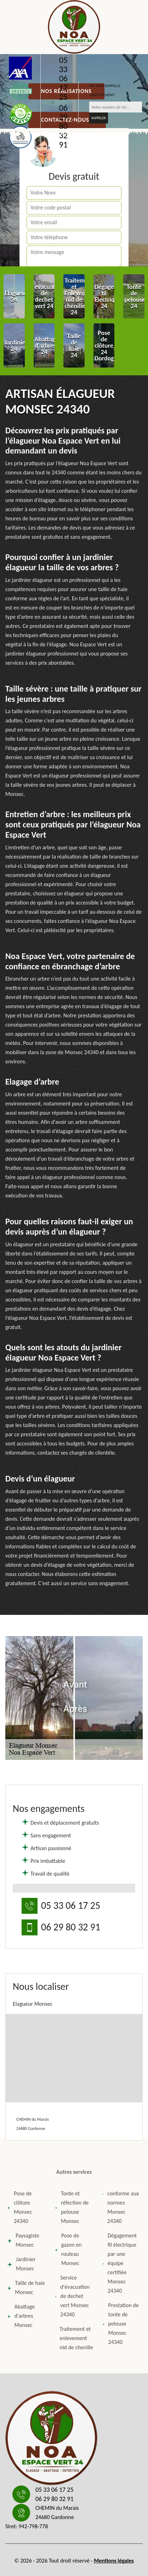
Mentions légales (114, 2560)
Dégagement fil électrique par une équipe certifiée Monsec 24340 (119, 2263)
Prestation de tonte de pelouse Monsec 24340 (120, 2323)
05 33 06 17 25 (63, 79)
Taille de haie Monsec (26, 2287)
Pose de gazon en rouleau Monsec (68, 2249)
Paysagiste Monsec (23, 2240)
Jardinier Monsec (21, 2264)
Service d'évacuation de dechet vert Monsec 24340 (72, 2296)
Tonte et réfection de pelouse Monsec (72, 2207)
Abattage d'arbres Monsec (21, 2315)
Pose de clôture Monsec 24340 (19, 2207)
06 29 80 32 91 (63, 126)
